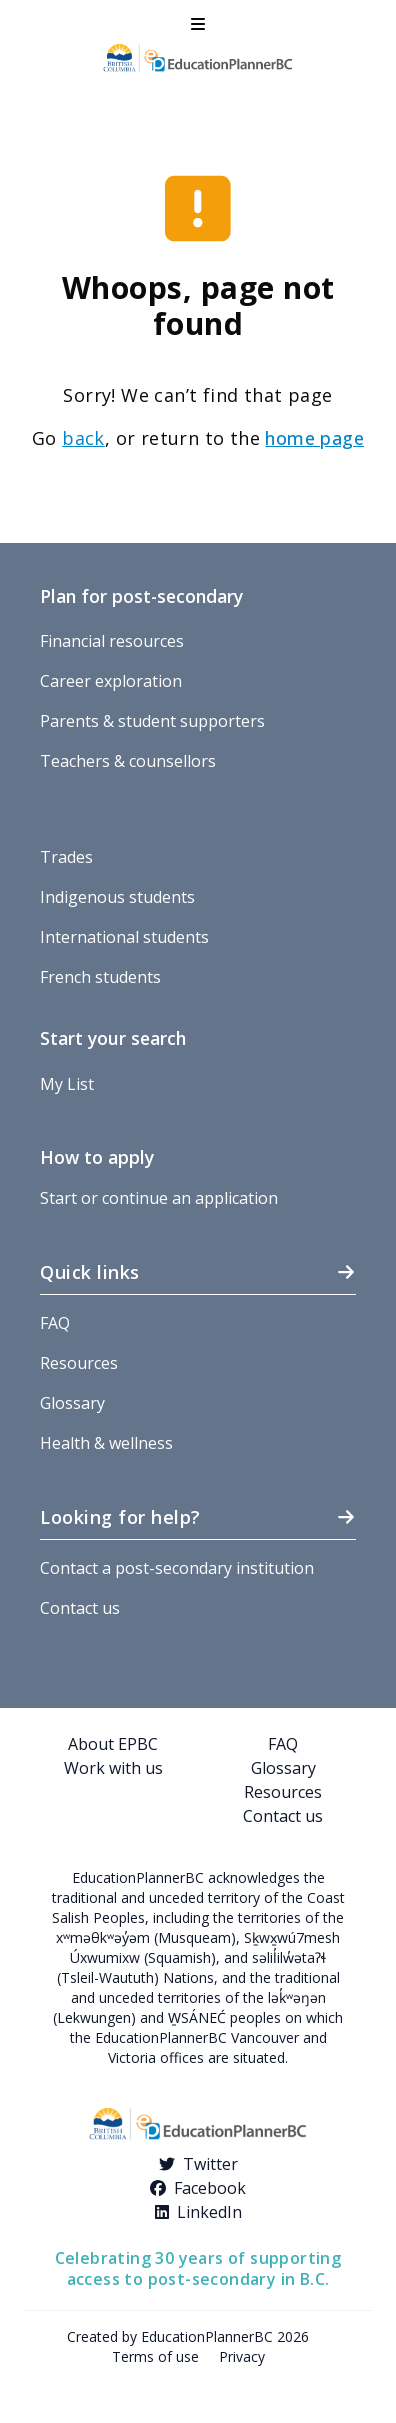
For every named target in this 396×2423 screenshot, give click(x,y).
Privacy (242, 2356)
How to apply (97, 1157)
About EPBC (113, 1744)
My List (67, 1084)
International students (124, 937)
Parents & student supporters (152, 721)
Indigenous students (117, 897)
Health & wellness (106, 1443)
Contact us (80, 1608)
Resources (79, 1363)
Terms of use (155, 2356)
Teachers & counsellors (128, 761)
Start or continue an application (159, 1198)
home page (314, 438)
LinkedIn (209, 2212)
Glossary (72, 1403)
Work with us (113, 1768)
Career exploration (111, 681)
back (83, 438)
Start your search (113, 1038)
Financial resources (112, 641)
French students (100, 977)
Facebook (210, 2188)
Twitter (210, 2164)
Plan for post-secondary (141, 596)
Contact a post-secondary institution (177, 1568)
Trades (66, 857)
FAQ (55, 1323)
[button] (198, 24)
